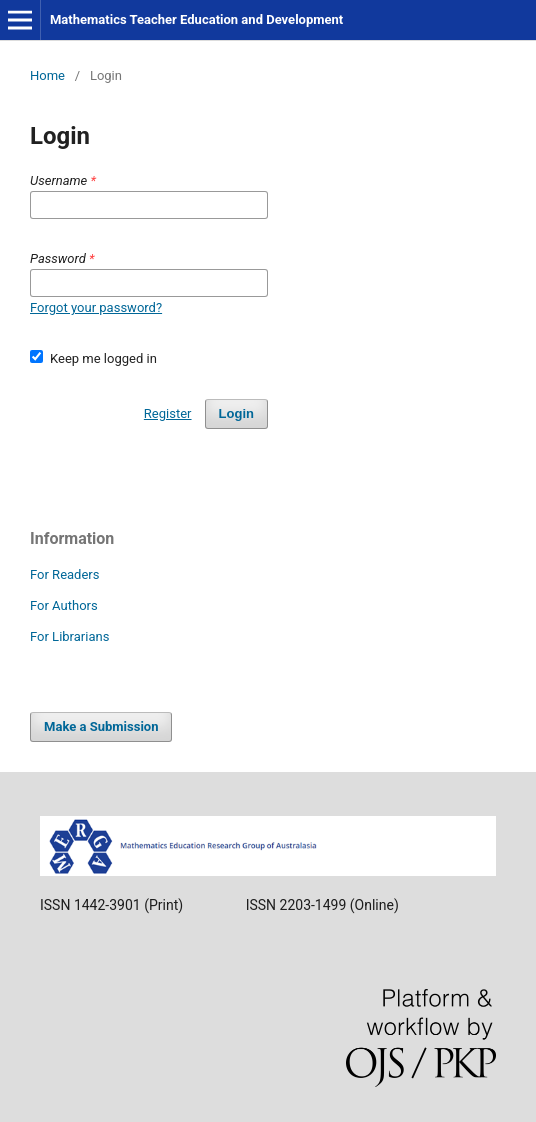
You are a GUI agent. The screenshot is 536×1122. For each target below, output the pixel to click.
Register (168, 413)
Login (236, 413)
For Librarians (69, 636)
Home (47, 75)
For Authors (64, 605)
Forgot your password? (96, 307)
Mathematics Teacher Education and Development (196, 19)
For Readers (65, 574)
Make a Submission (101, 726)
